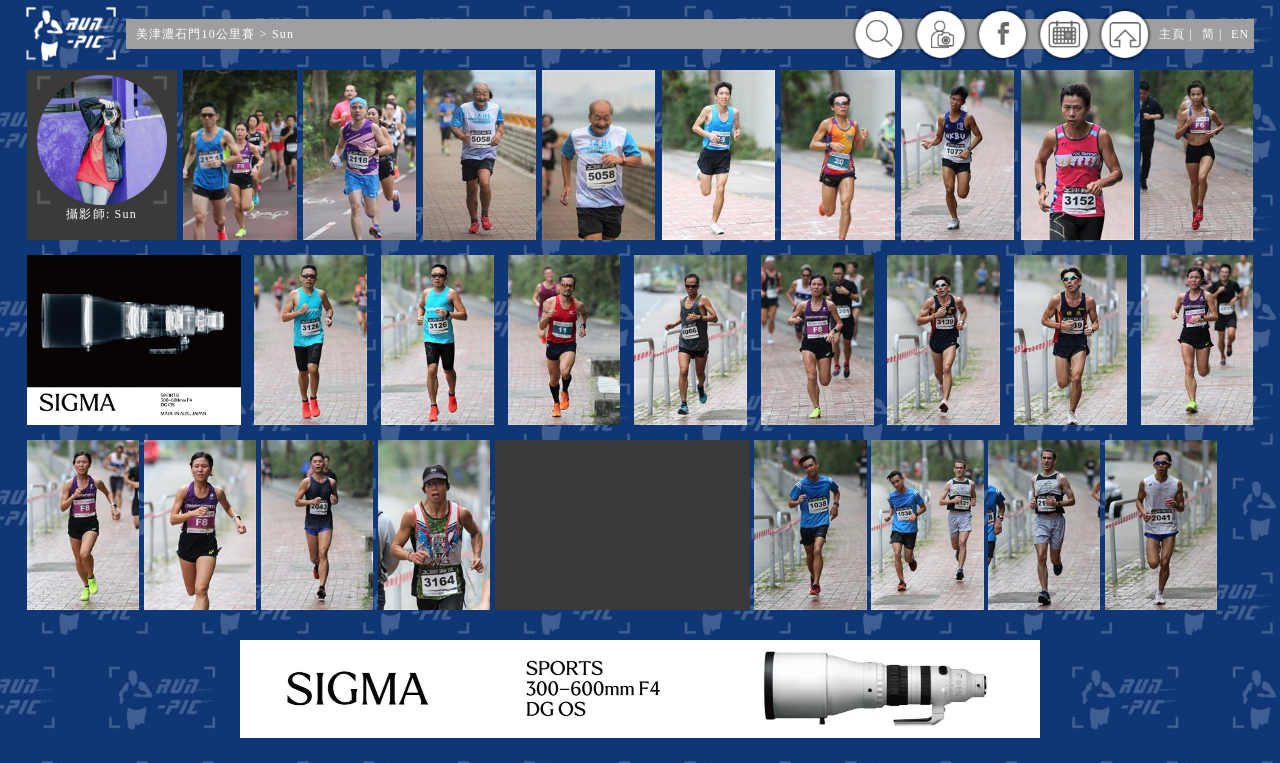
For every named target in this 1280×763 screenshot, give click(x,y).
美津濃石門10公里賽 (196, 34)
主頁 (1172, 34)
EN (1240, 34)
